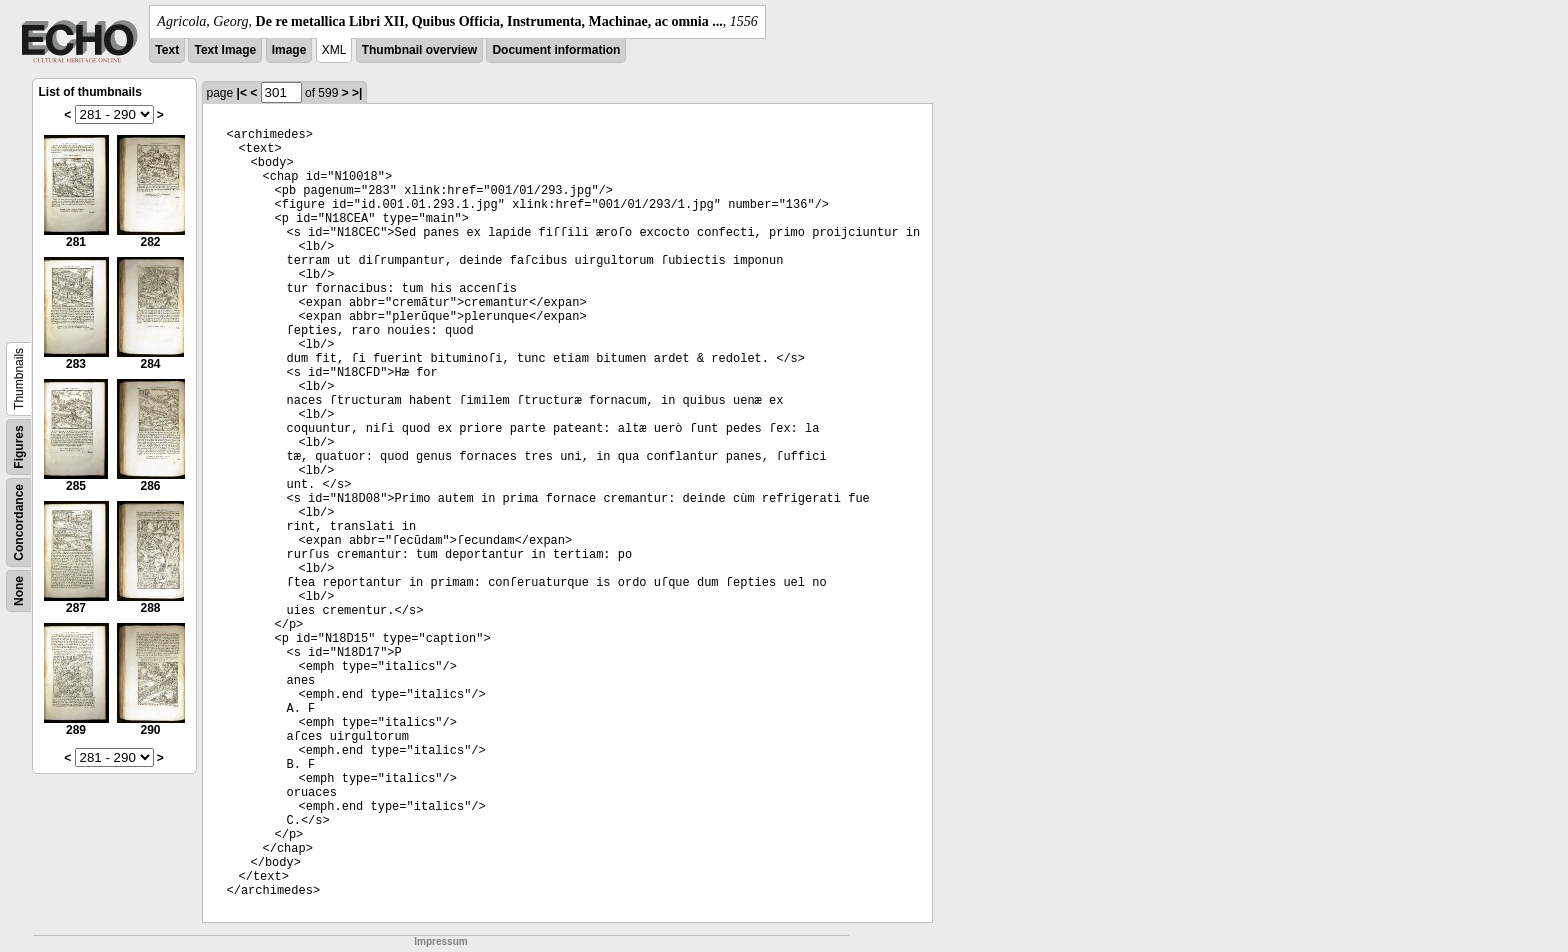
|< (242, 93)
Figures (19, 446)
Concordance (19, 522)
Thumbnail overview (419, 50)
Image (289, 50)
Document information (556, 50)
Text (167, 50)
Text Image (225, 50)
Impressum (440, 941)
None (19, 591)
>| (357, 93)
